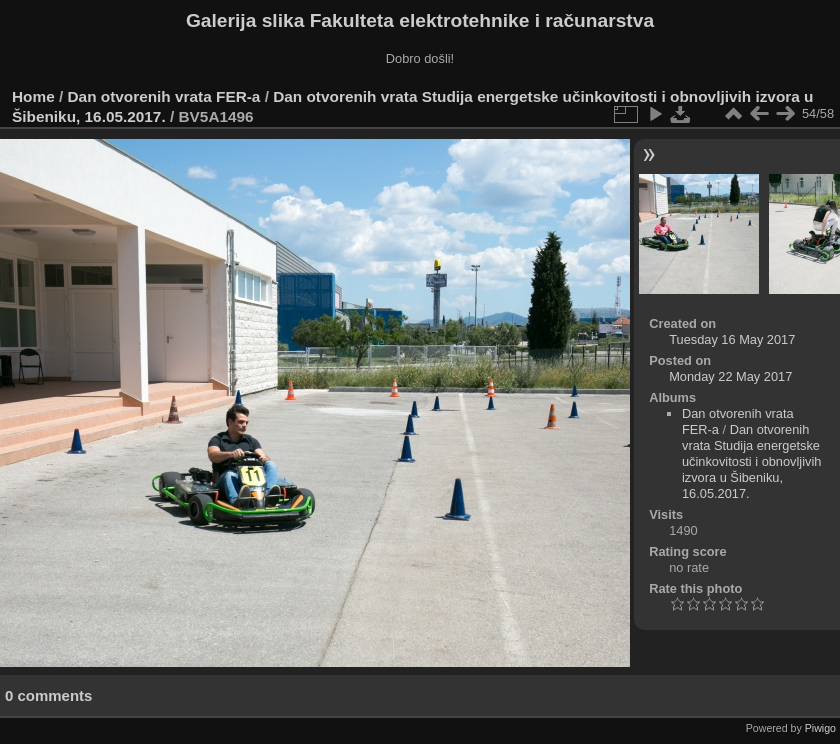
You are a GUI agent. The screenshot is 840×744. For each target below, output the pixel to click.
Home (33, 96)
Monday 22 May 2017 (730, 376)
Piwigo (820, 728)
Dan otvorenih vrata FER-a (164, 96)
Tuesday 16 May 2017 (732, 339)
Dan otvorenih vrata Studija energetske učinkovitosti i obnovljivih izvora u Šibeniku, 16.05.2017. (751, 461)
